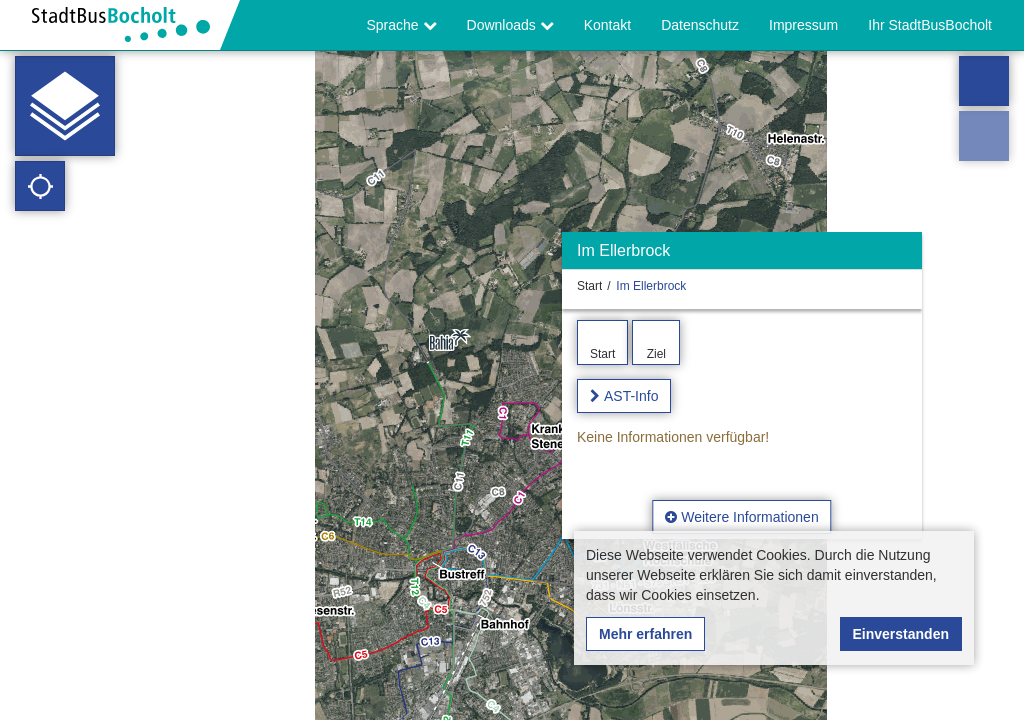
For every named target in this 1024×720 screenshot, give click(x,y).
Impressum (803, 25)
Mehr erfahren (645, 634)
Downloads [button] (510, 25)
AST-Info (631, 396)
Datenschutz (700, 25)
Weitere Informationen (741, 517)
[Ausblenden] (904, 255)
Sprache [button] (402, 25)
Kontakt (607, 25)
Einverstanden (901, 634)
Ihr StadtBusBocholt (930, 25)
